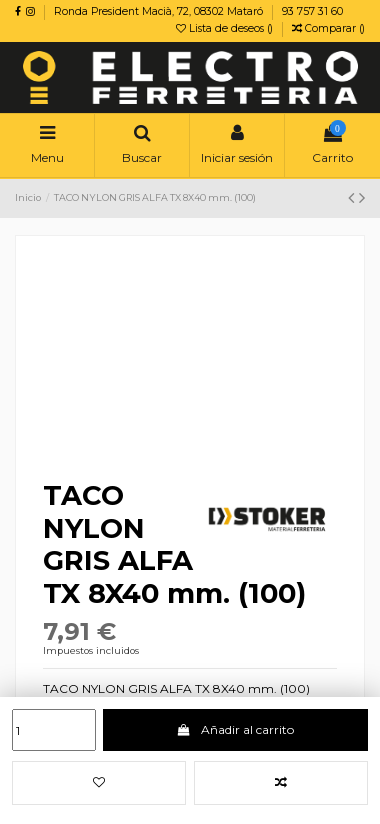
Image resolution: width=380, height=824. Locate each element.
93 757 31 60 (312, 11)
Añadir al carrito (235, 729)
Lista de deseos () (226, 28)
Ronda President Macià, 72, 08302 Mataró (160, 11)
